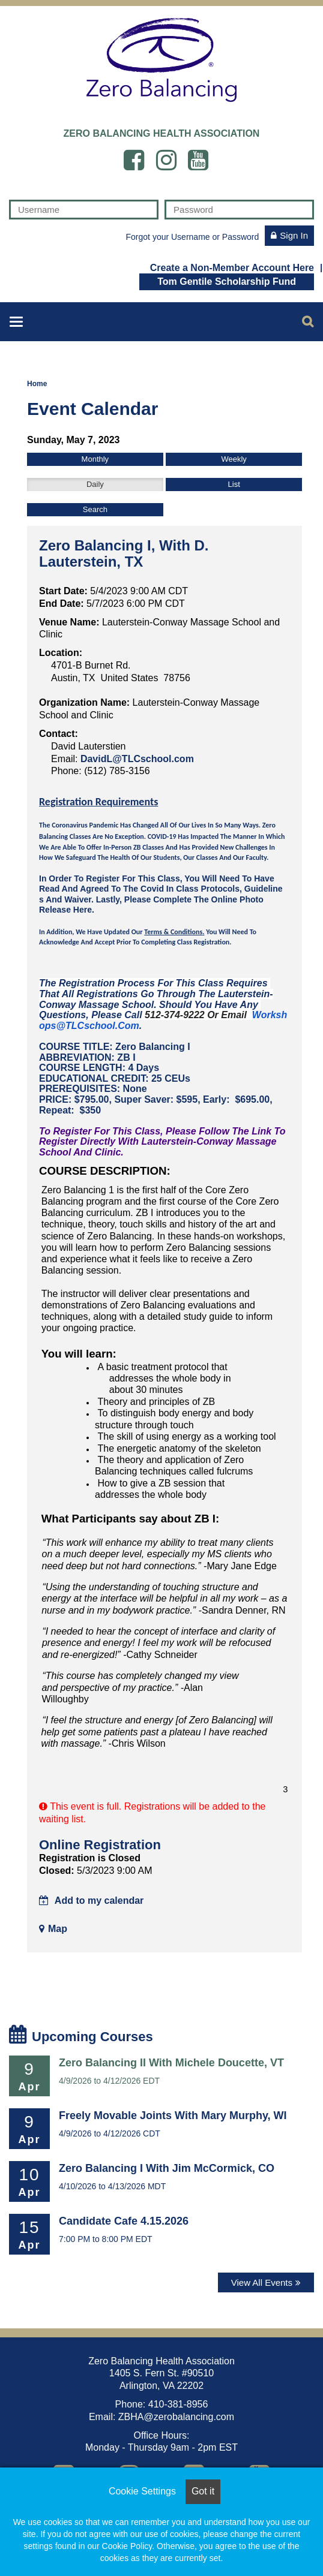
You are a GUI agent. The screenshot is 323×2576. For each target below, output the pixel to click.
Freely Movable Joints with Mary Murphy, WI (173, 2115)
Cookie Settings (142, 2491)
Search (95, 509)
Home (37, 384)
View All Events (261, 2282)
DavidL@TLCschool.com (137, 759)
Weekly (233, 459)
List (234, 484)
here (82, 909)
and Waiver (67, 899)
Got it (203, 2491)
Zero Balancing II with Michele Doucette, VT (171, 2063)
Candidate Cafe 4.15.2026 (124, 2221)
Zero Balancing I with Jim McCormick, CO (166, 2168)
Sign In (294, 235)
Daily (95, 484)
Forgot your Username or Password (192, 237)
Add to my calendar (91, 1900)
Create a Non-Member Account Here (232, 267)
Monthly (95, 459)
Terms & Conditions (173, 932)
